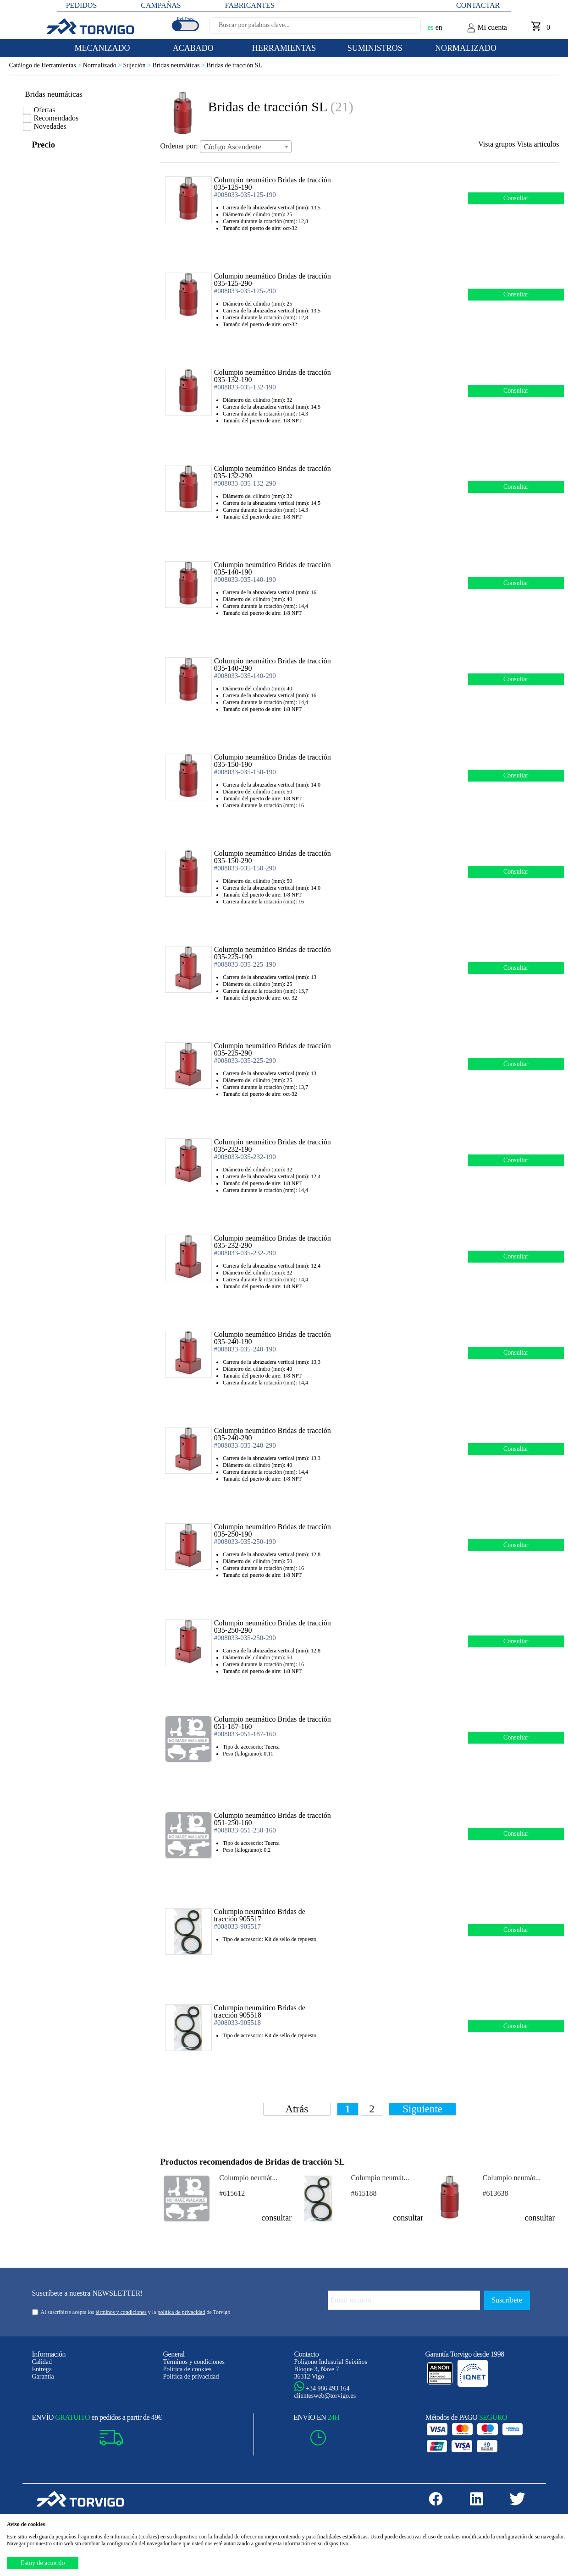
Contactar (478, 5)
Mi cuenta (487, 28)
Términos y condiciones (194, 2361)
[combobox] (246, 146)
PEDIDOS (81, 5)
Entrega (42, 2369)
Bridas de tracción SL (234, 65)
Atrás (296, 2109)
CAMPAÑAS (161, 5)
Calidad (42, 2361)
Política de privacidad (191, 2376)
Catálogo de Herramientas (46, 65)
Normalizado (103, 65)
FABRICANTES (250, 5)
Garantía (43, 2376)
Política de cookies (187, 2369)
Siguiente (422, 2109)
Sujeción (138, 65)
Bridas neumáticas (179, 65)
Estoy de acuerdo (43, 2563)
